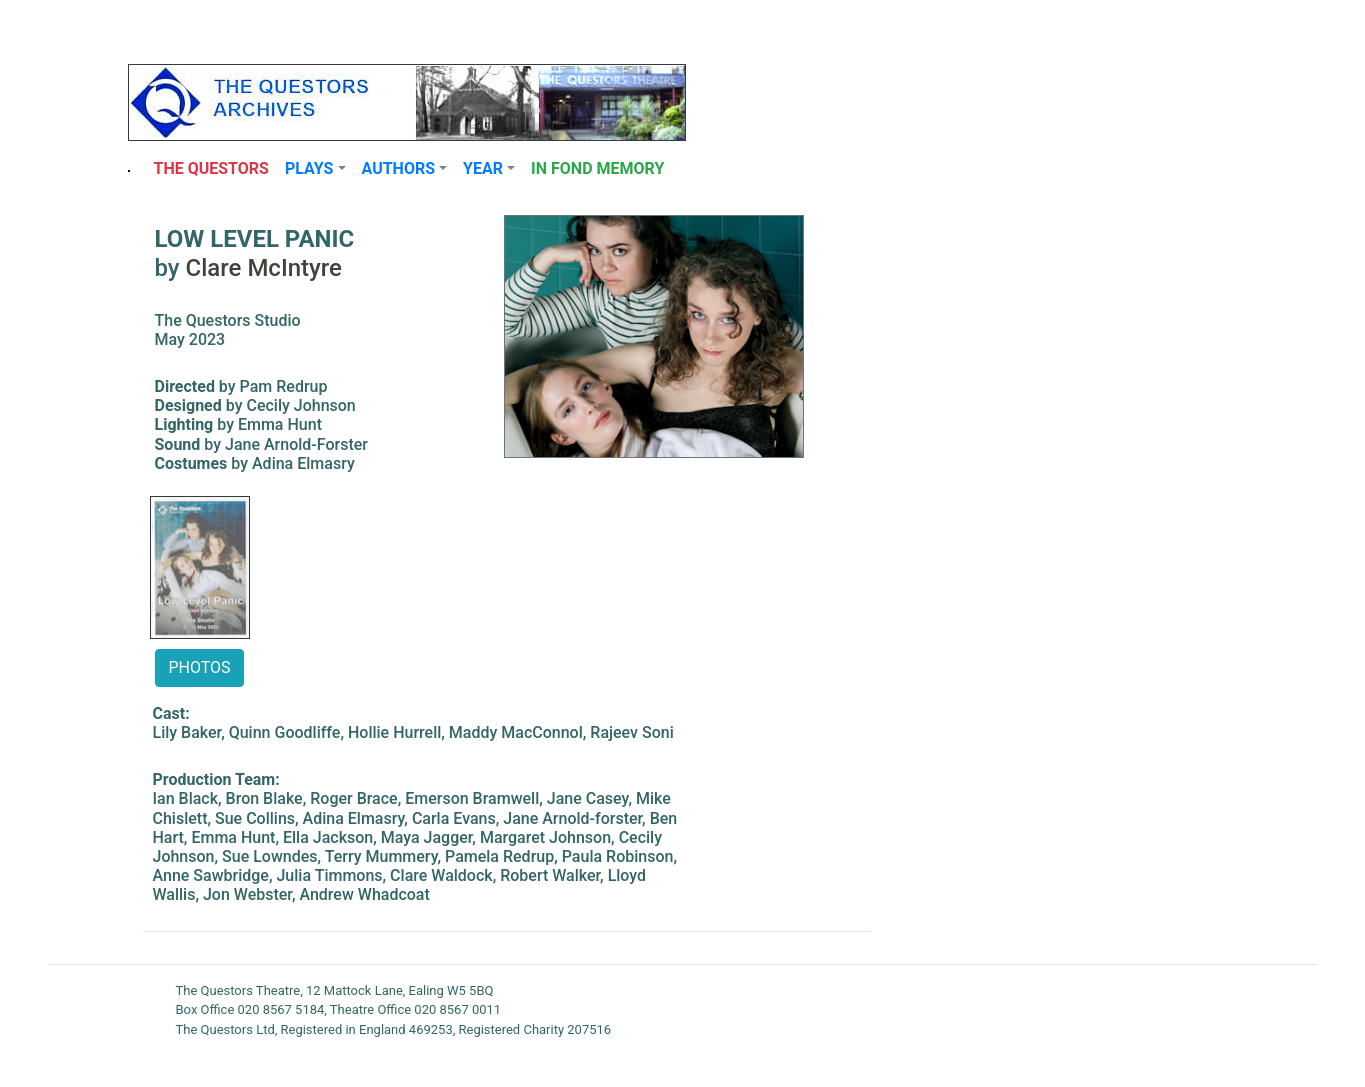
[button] (315, 169)
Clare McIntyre (264, 268)
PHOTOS (199, 667)
